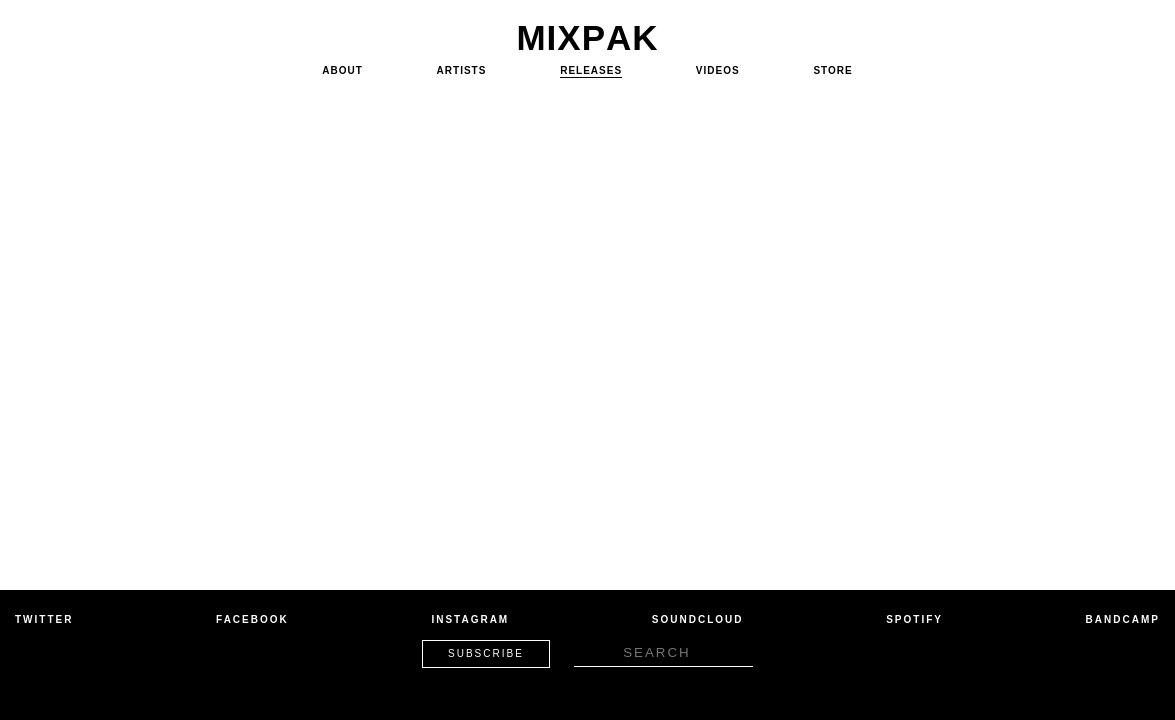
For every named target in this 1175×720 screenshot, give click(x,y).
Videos (718, 70)
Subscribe (486, 653)
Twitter (44, 619)
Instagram (470, 619)
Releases (591, 70)
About (342, 70)
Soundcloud (698, 619)
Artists (462, 70)
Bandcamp (1123, 619)
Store (832, 70)
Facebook (252, 619)
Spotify (914, 619)
